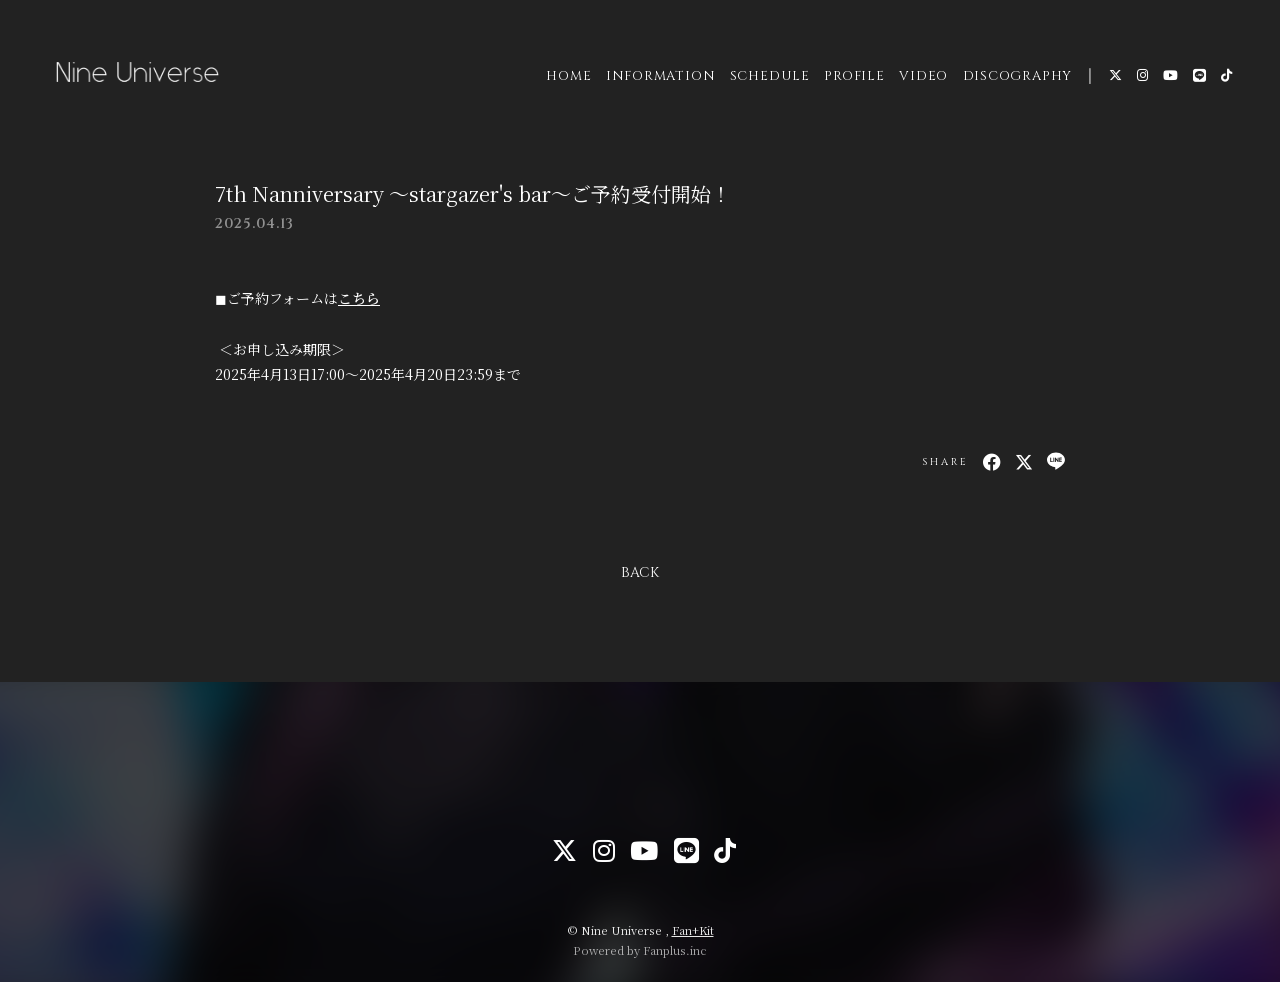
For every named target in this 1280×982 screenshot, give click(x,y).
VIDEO (921, 79)
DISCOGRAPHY (1016, 79)
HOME (566, 79)
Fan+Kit (693, 930)
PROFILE (852, 79)
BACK (640, 572)
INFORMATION (659, 79)
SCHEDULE (768, 79)
